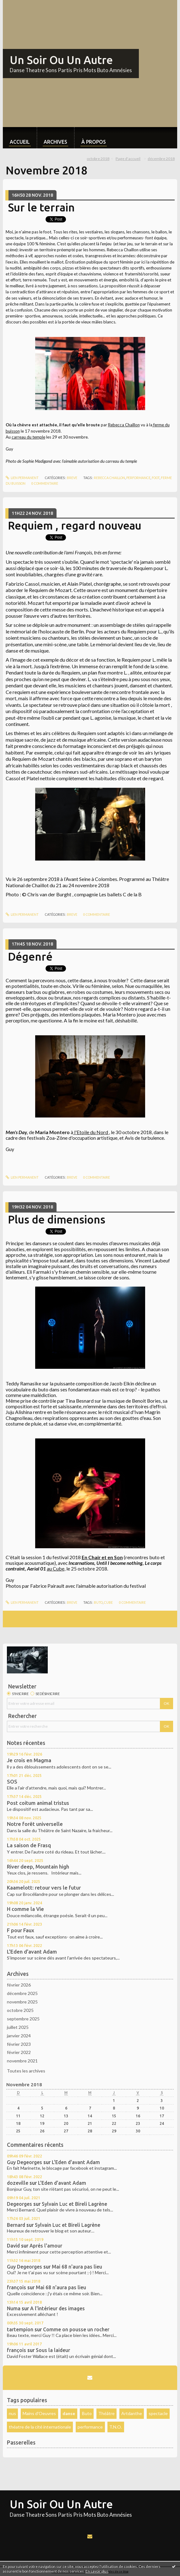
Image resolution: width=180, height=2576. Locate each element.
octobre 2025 (20, 2010)
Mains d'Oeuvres (39, 2413)
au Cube (55, 1568)
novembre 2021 (22, 2060)
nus (12, 2413)
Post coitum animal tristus (38, 1803)
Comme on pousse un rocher (76, 2329)
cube (108, 1602)
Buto (87, 2413)
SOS (12, 1781)
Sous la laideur (53, 2350)
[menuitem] (20, 137)
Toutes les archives (26, 2070)
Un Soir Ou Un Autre (61, 60)
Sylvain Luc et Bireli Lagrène (74, 2204)
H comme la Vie (25, 1909)
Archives (55, 142)
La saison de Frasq (29, 1845)
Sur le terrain (41, 207)
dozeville (17, 2183)
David (13, 2245)
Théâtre (106, 2413)
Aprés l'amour (46, 2245)
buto (98, 1602)
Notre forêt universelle (35, 1824)
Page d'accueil (128, 158)
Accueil (20, 142)
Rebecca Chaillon (124, 424)
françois (16, 2287)
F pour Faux (20, 1930)
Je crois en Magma (29, 1760)
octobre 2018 (98, 158)
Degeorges (19, 2204)
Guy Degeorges (24, 2162)
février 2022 (19, 2052)
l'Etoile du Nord (91, 1132)
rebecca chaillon (109, 478)
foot (156, 478)
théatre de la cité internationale (40, 2426)
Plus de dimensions (56, 1219)
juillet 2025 (18, 2027)
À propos (93, 142)
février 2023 (19, 2044)
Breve (72, 478)
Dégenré (30, 956)
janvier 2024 (19, 2035)
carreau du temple (28, 437)
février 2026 (19, 1984)
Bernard (16, 2225)
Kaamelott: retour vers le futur (44, 1888)
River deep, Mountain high (38, 1866)
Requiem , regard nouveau (74, 525)
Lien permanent (22, 478)
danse (69, 2413)
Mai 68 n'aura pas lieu (77, 2266)
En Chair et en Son (102, 1557)
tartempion (20, 2329)
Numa (13, 2308)
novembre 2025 (22, 2001)
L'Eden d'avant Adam (32, 1952)
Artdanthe (131, 2413)
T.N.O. (115, 2426)
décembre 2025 (22, 1993)
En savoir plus (96, 2571)
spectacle (158, 2413)
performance (138, 478)
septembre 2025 (23, 2018)
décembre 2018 (161, 158)
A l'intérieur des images (57, 2308)
